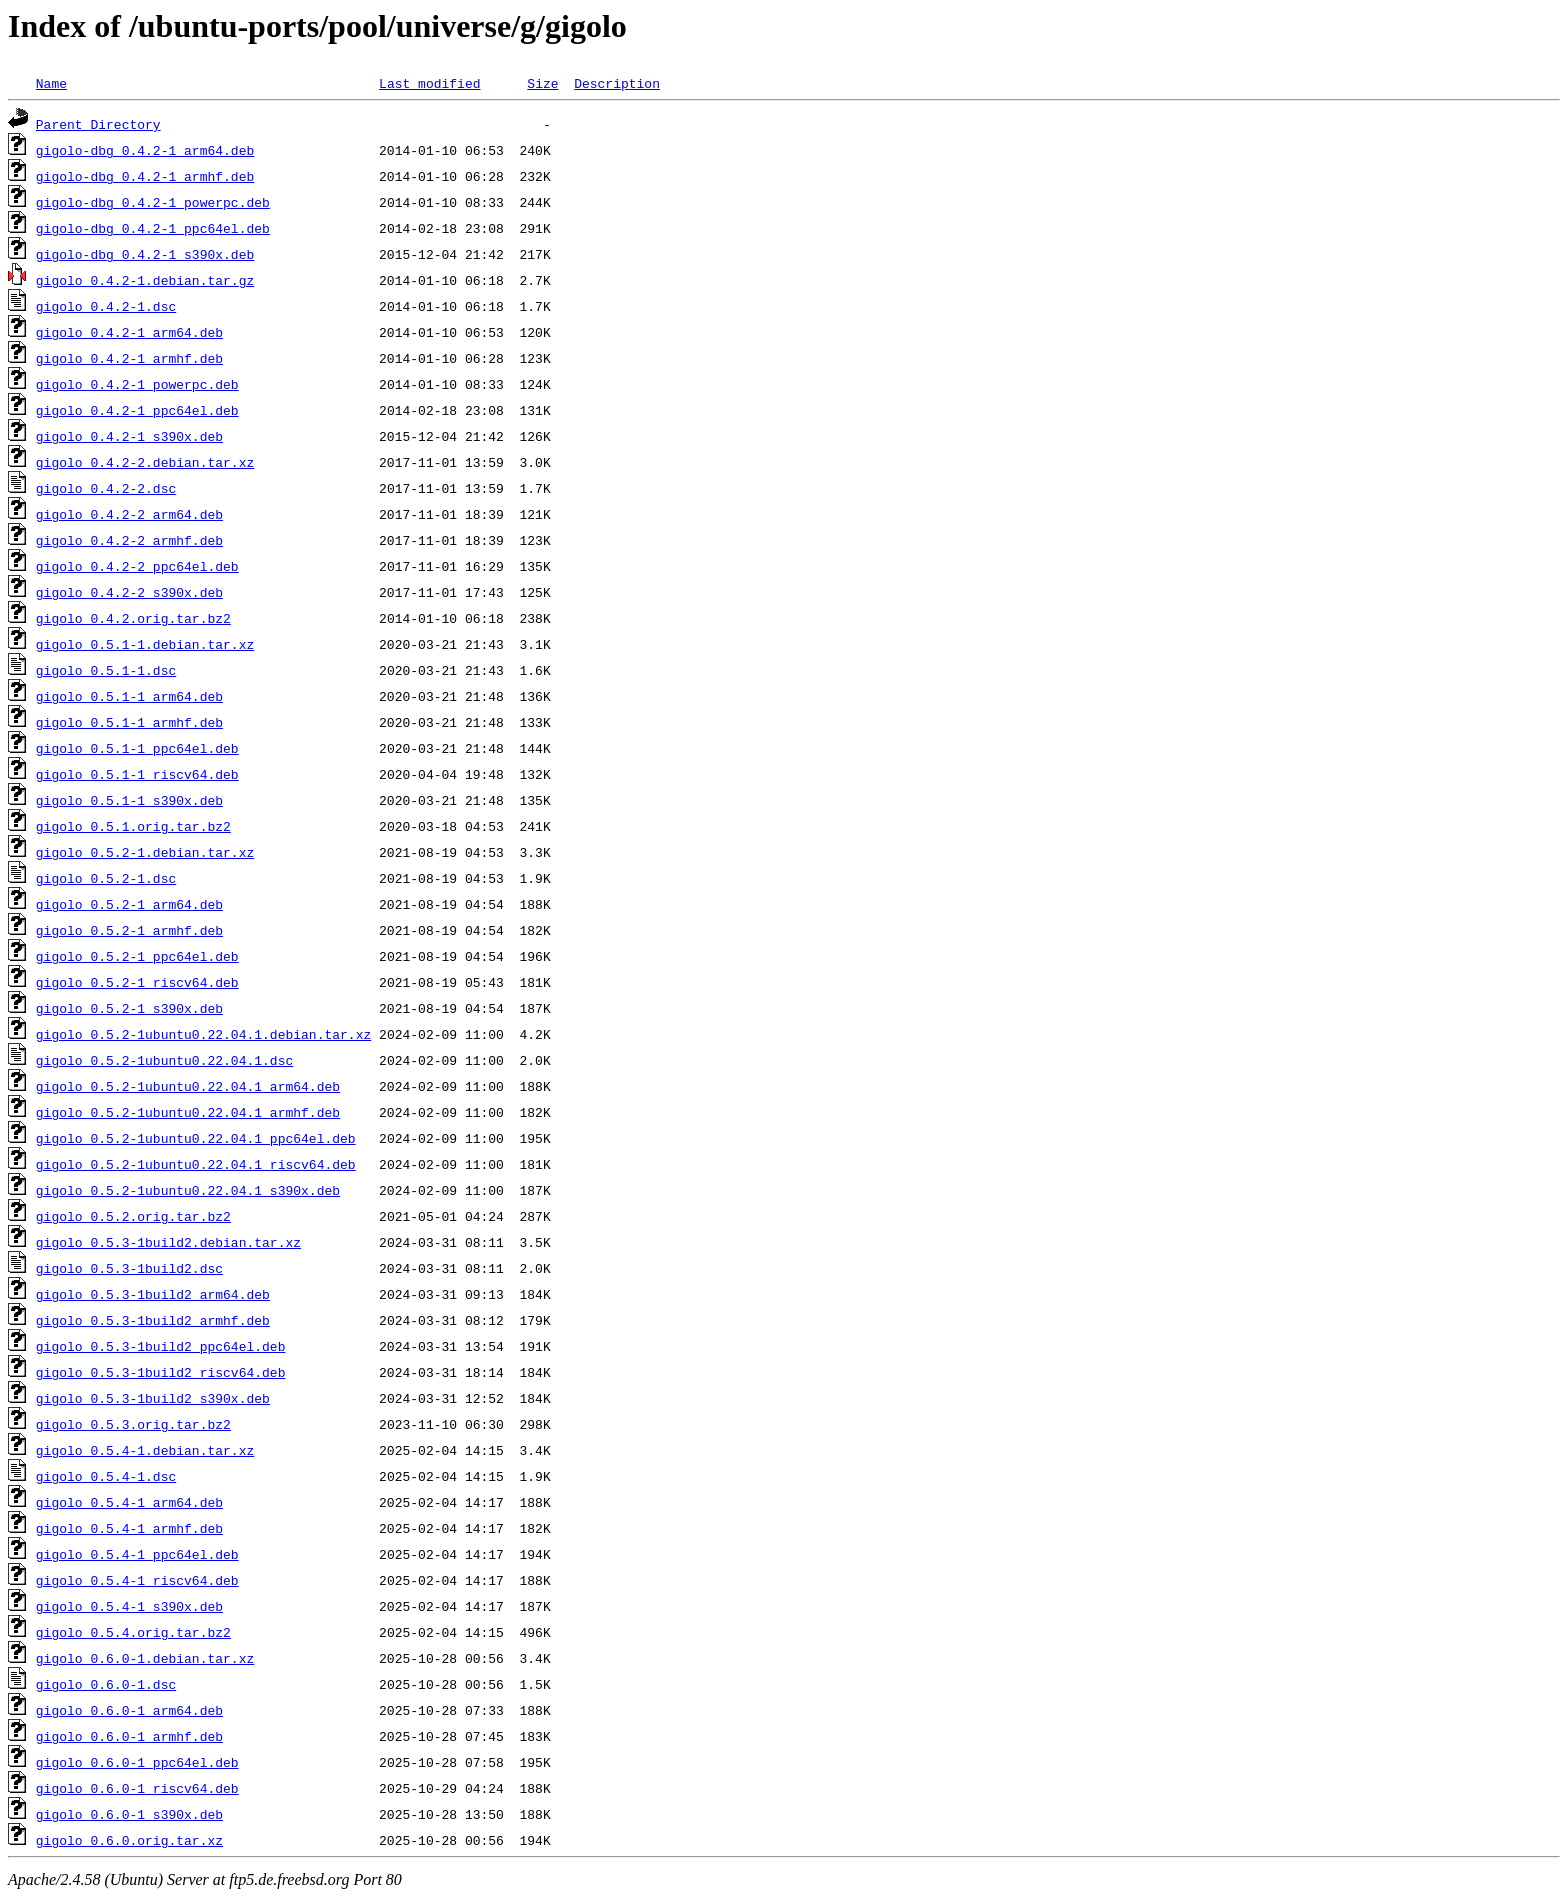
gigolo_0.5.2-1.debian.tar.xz (145, 852)
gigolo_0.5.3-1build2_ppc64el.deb (161, 1346)
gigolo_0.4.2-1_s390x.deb (129, 436)
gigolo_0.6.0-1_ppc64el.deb (137, 1762)
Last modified (429, 83)
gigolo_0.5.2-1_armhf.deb (129, 930)
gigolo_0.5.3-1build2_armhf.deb (153, 1320)
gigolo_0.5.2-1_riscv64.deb (137, 982)
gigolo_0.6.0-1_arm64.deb (129, 1710)
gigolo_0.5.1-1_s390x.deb (129, 800)
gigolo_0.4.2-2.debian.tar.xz (145, 462)
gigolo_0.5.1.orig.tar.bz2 (133, 826)
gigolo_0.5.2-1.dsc (106, 878)
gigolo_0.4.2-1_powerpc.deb (137, 384)
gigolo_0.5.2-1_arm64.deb (129, 904)
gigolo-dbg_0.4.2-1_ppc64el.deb (153, 228)
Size (542, 83)
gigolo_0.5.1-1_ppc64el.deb (137, 748)
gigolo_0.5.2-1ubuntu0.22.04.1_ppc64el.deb (196, 1138)
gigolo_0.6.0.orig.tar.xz (129, 1840)
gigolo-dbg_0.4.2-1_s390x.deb (145, 254)
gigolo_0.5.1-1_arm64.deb (129, 696)
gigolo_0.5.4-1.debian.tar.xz (145, 1450)
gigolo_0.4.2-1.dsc (106, 306)
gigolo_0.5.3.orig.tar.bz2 (133, 1424)
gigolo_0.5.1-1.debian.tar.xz (145, 644)
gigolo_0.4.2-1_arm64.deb (129, 332)
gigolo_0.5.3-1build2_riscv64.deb (161, 1372)
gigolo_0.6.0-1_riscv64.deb (137, 1788)
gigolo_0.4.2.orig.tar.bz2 (133, 618)
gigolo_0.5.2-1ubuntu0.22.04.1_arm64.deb (188, 1086)
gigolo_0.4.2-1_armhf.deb (129, 358)
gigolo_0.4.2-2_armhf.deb (129, 540)
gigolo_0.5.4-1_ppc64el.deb (137, 1554)
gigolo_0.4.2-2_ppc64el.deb (137, 566)
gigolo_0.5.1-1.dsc (106, 670)
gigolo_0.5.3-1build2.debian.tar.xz (168, 1242)
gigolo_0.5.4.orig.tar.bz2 (133, 1632)
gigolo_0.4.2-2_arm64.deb (129, 514)
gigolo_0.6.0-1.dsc (106, 1684)
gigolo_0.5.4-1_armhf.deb (129, 1528)
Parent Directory (98, 124)
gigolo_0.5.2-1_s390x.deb (129, 1008)
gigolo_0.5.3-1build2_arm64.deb (153, 1294)
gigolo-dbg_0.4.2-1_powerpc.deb (153, 202)
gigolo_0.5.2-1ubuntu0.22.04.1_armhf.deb (188, 1112)
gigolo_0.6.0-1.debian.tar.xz (145, 1658)
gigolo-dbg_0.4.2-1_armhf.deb (145, 176)
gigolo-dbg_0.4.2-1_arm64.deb (145, 150)
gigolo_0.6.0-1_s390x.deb (129, 1814)
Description (617, 83)
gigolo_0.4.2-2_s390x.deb (129, 592)
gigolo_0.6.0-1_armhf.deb (129, 1736)
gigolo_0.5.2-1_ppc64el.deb (137, 956)
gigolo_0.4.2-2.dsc (106, 488)
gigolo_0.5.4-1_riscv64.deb (137, 1580)
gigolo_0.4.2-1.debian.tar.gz (145, 280)
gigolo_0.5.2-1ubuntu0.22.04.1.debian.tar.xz (203, 1034)
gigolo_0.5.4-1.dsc (106, 1476)
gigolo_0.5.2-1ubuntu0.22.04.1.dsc (164, 1060)
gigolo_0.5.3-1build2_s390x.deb (153, 1398)
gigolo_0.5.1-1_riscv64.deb (137, 774)
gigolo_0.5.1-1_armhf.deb (129, 722)
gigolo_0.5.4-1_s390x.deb (129, 1606)
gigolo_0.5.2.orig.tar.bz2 (133, 1216)
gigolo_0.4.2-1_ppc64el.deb (137, 410)
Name (51, 83)
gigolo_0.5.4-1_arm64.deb (129, 1502)
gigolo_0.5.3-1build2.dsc (129, 1268)
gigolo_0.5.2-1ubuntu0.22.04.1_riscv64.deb (196, 1164)
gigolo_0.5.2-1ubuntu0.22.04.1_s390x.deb (188, 1190)
